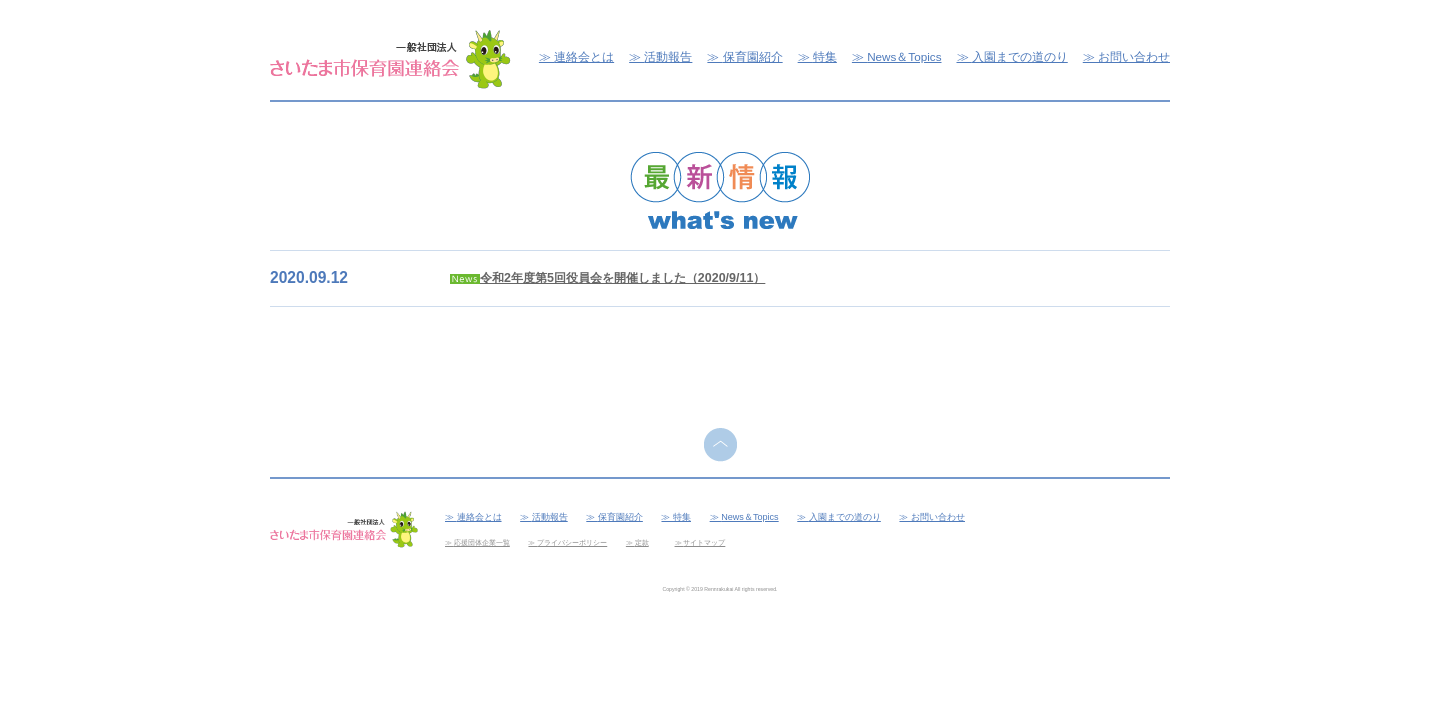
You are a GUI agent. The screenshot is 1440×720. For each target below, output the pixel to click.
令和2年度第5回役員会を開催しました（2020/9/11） (622, 278)
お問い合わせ (1134, 56)
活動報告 (668, 56)
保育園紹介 (753, 56)
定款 (642, 542)
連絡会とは (584, 56)
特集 (825, 56)
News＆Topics (904, 56)
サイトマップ (704, 542)
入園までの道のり (1020, 56)
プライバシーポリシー (572, 542)
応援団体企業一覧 (482, 542)
